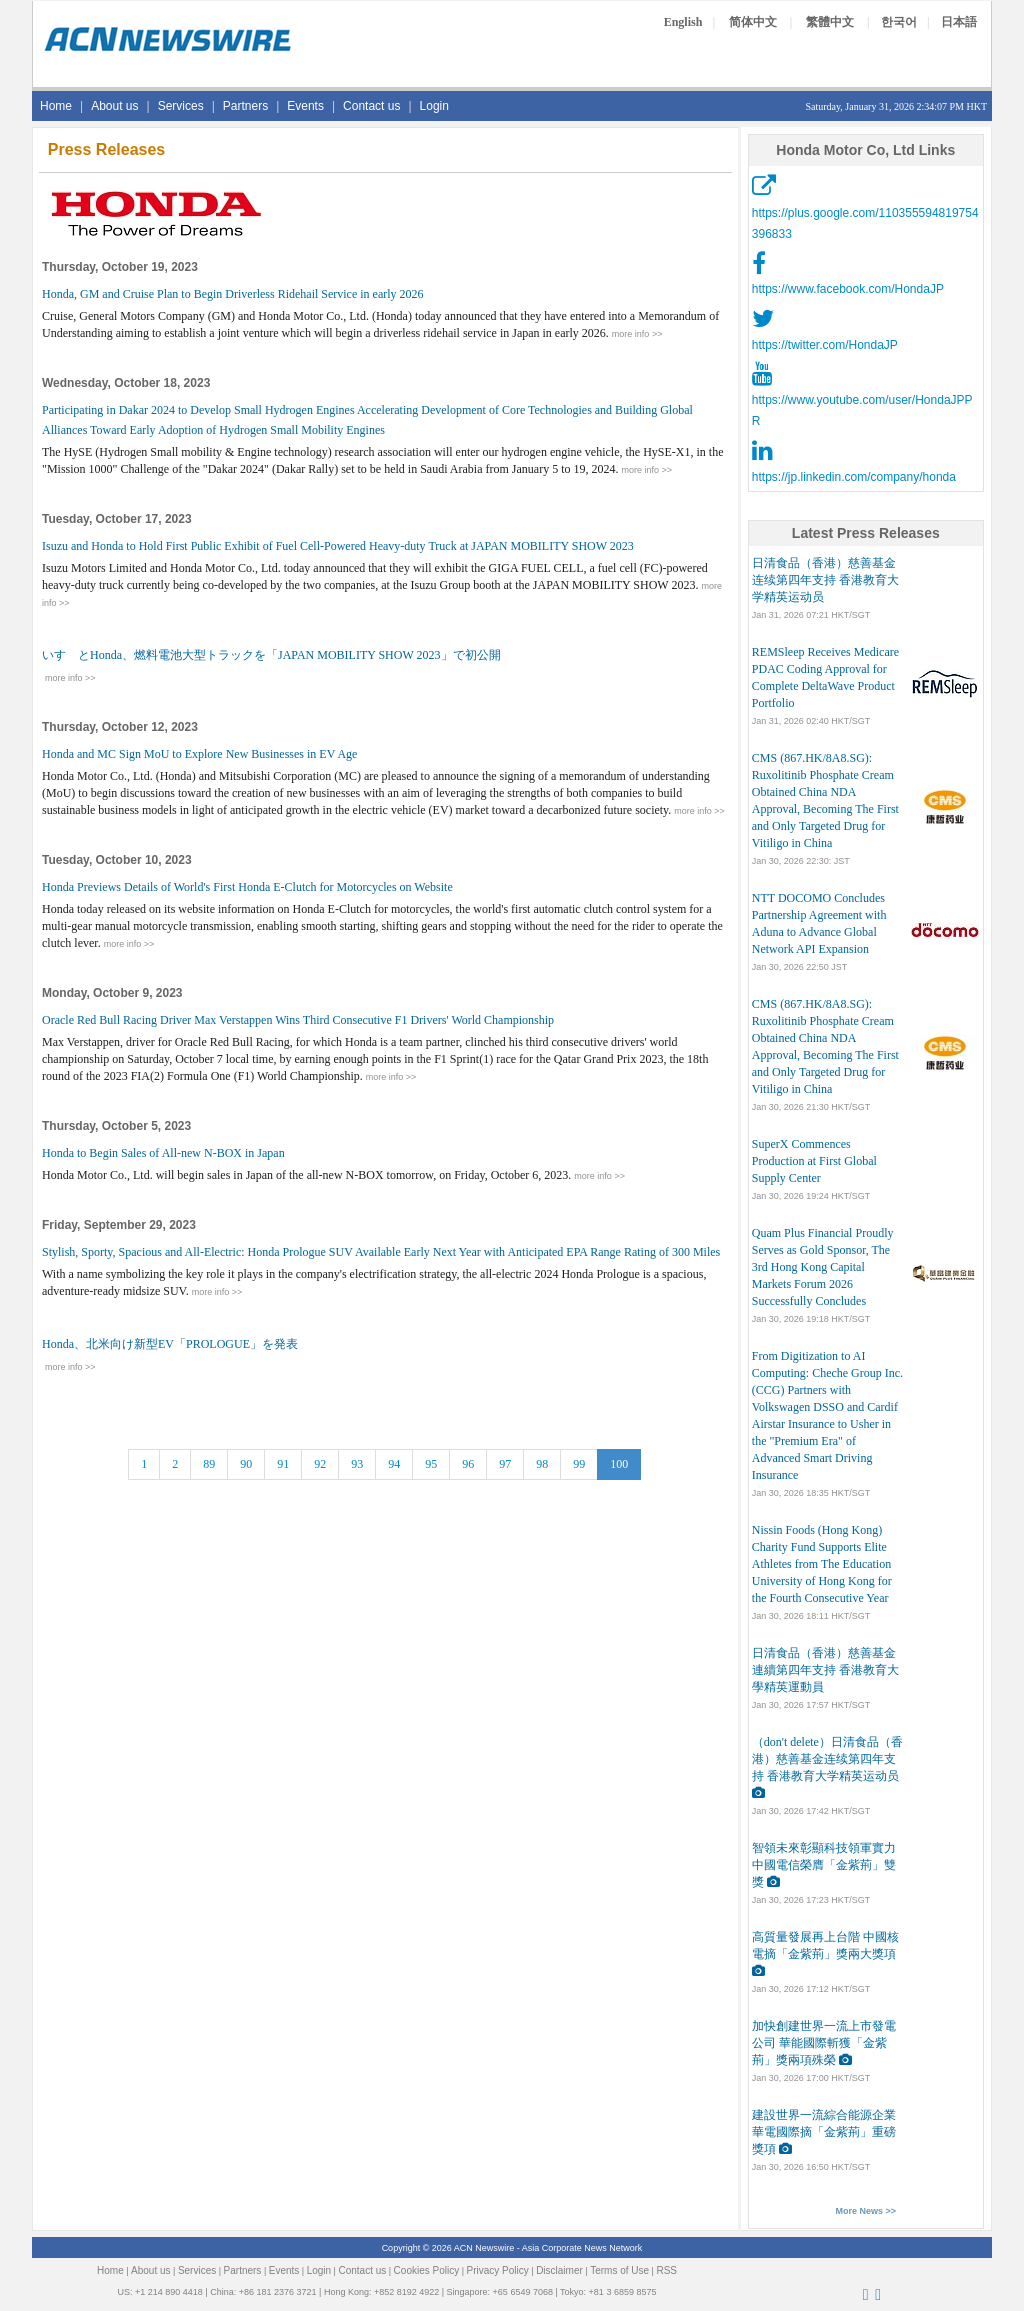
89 (209, 1464)
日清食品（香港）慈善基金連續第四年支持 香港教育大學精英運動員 (825, 1670)
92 (320, 1464)
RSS (666, 2270)
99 (579, 1464)
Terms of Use (619, 2270)
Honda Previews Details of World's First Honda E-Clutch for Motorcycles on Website (247, 887)
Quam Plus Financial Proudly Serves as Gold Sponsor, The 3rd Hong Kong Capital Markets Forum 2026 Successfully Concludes (823, 1267)
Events (305, 106)
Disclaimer (559, 2270)
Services (181, 106)
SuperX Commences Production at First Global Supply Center (814, 1161)
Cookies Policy (427, 2270)
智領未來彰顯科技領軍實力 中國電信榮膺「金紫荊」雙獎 (824, 1865)
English (683, 22)
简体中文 (753, 22)
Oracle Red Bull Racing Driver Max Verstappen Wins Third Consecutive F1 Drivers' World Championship (298, 1020)
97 (505, 1464)
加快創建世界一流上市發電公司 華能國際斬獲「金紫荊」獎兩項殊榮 (824, 2043)
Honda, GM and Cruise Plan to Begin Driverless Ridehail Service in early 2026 (233, 294)
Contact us (371, 106)
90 (246, 1464)
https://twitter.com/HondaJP (825, 345)
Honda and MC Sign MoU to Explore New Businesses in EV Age (199, 754)
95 (431, 1464)
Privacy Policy (498, 2270)
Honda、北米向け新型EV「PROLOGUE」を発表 (170, 1344)
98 (542, 1464)
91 (283, 1464)
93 (357, 1464)
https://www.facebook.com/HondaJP (848, 289)
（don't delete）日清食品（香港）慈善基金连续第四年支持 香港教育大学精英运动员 (827, 1759)
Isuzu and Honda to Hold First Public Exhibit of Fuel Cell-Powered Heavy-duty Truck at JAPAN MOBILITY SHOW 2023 (338, 546)
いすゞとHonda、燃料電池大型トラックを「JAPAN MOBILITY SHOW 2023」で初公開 (271, 655)
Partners (245, 106)
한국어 (899, 22)
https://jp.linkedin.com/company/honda (854, 477)
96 (468, 1464)
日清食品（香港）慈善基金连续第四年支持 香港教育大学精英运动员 (825, 580)
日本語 (959, 22)
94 (394, 1464)
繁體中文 (830, 22)
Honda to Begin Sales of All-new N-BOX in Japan (163, 1153)
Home (56, 106)
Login (434, 106)
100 (619, 1464)
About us (114, 106)
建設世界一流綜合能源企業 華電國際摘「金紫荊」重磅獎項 (824, 2132)
